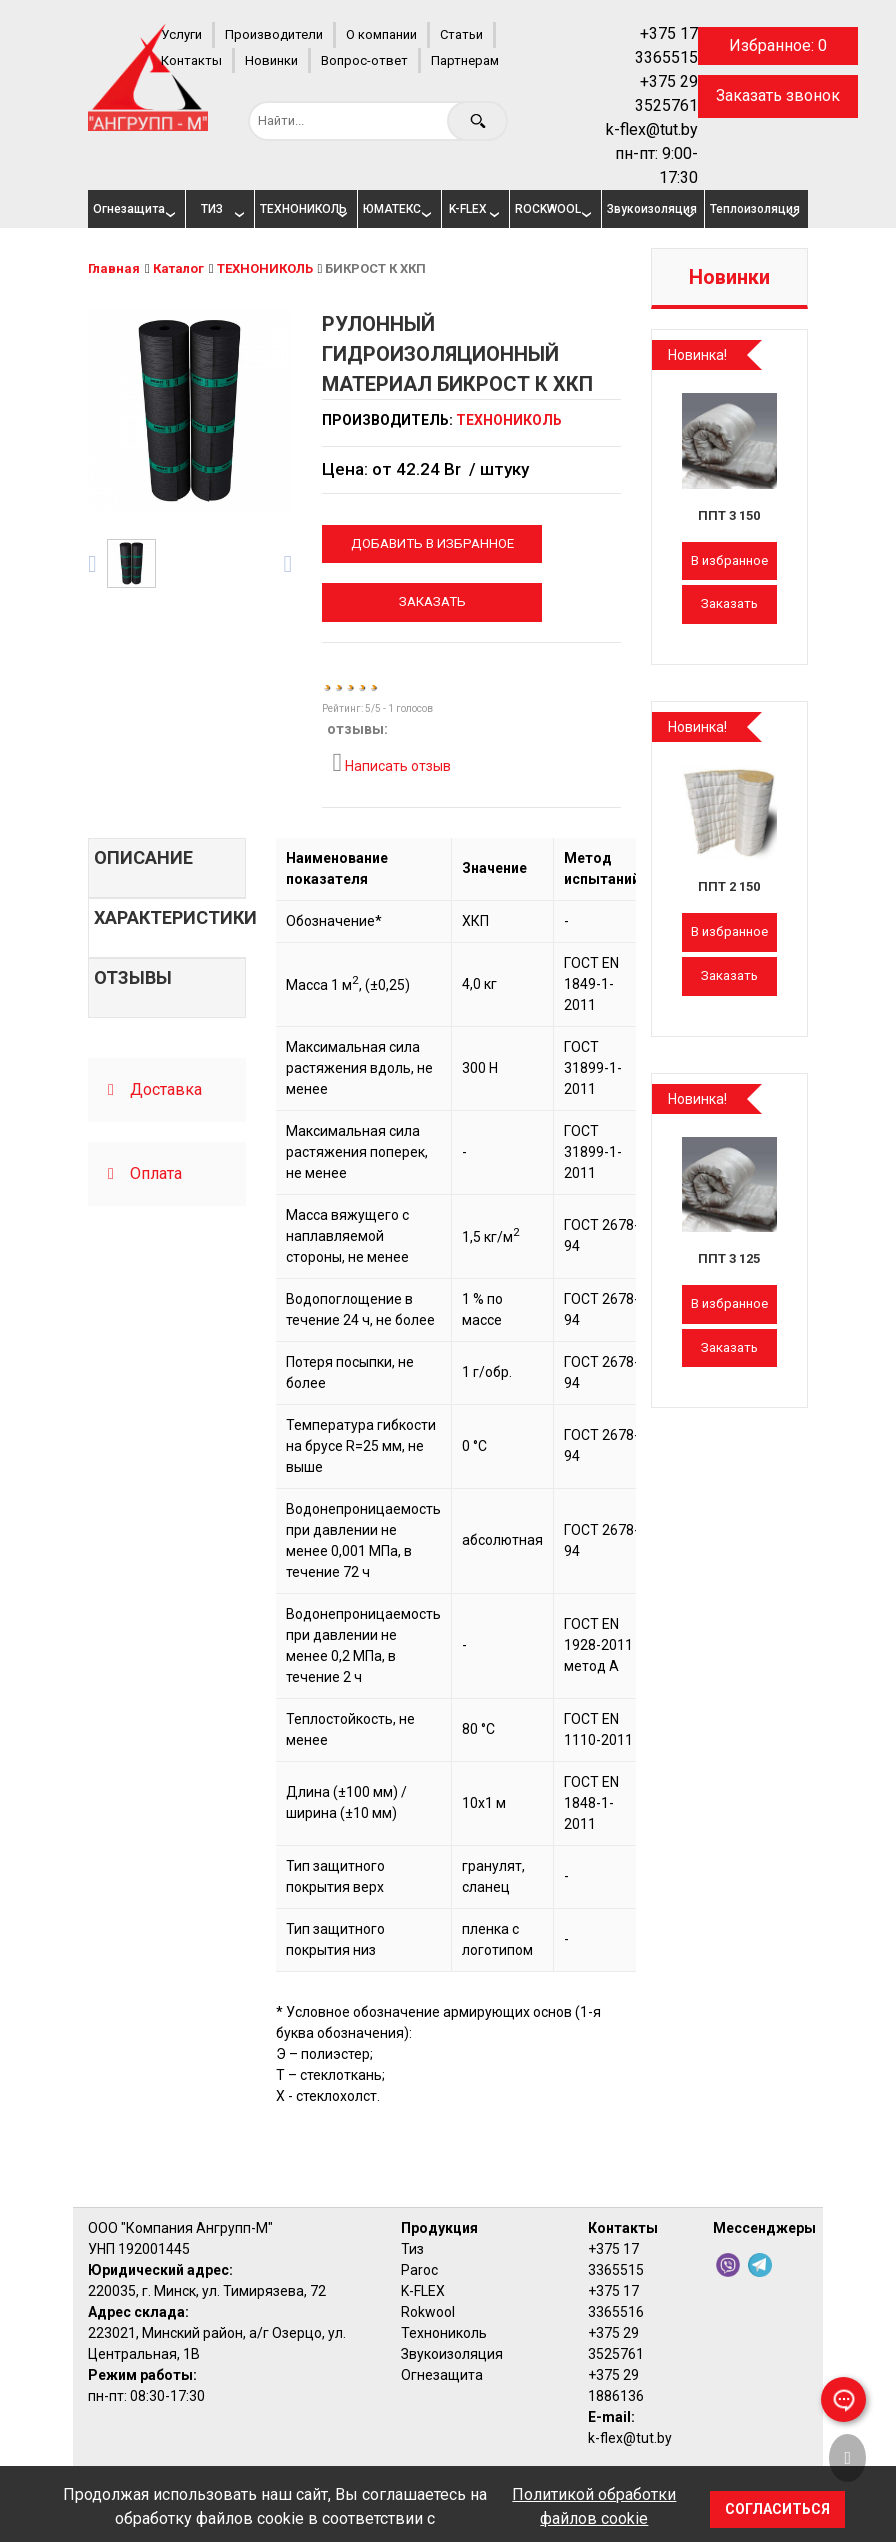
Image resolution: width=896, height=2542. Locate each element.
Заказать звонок (778, 95)
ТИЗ (212, 209)
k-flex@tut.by (652, 129)
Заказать (432, 601)
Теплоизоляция (751, 209)
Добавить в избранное (432, 543)
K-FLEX (468, 209)
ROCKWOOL (548, 209)
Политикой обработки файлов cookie (594, 2506)
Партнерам (465, 60)
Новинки (271, 60)
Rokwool (428, 2312)
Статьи (461, 34)
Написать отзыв (391, 763)
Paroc (419, 2270)
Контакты (191, 60)
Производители (274, 34)
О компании (381, 34)
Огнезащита (129, 209)
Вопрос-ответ (364, 60)
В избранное (729, 560)
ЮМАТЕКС (392, 209)
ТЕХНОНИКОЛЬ (301, 209)
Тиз (412, 2249)
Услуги (181, 34)
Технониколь (444, 2333)
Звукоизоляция (648, 209)
